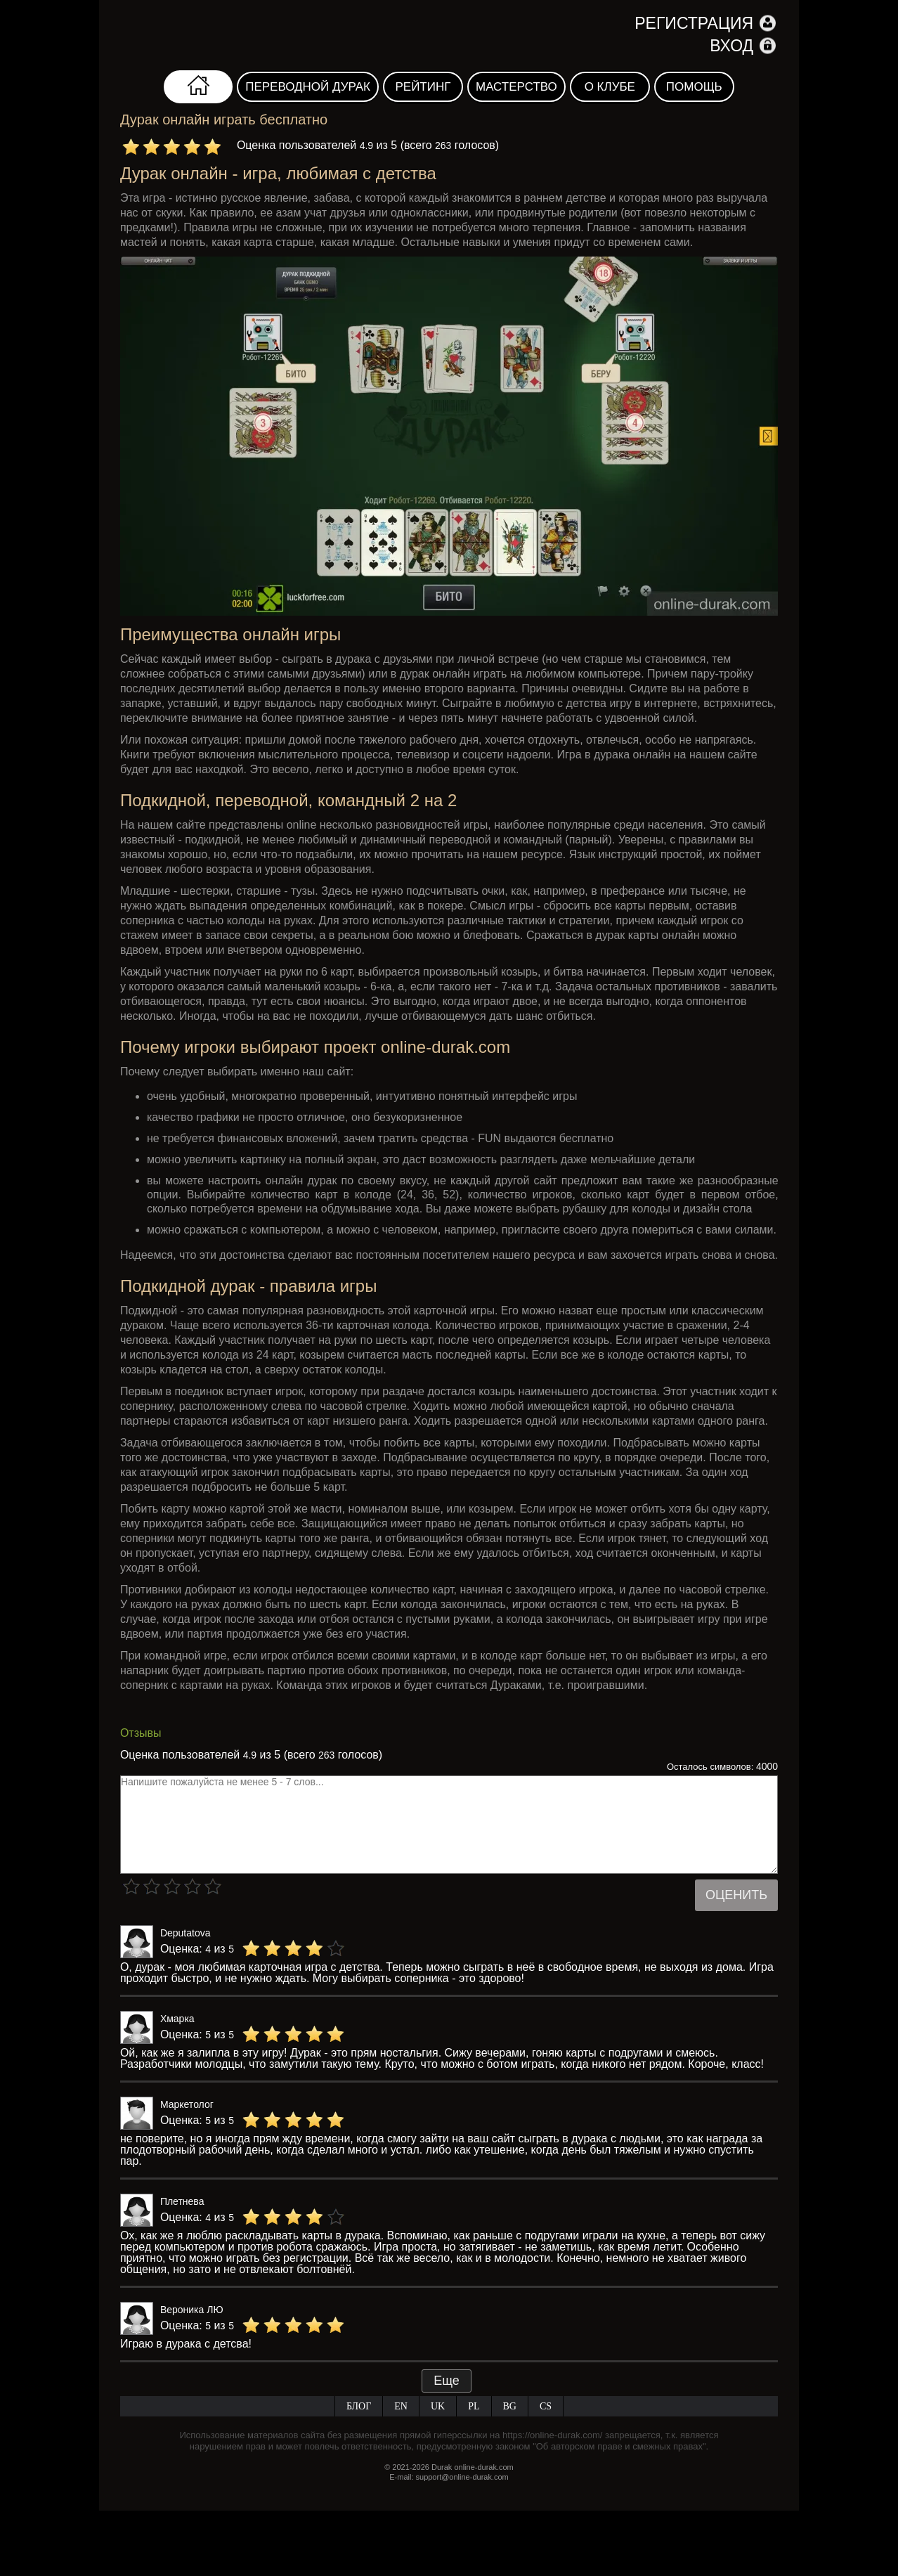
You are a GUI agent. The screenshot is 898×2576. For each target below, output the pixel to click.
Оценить (736, 1895)
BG (509, 2406)
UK (438, 2406)
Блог (358, 2406)
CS (546, 2406)
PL (473, 2406)
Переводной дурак (307, 86)
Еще (447, 2381)
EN (401, 2406)
